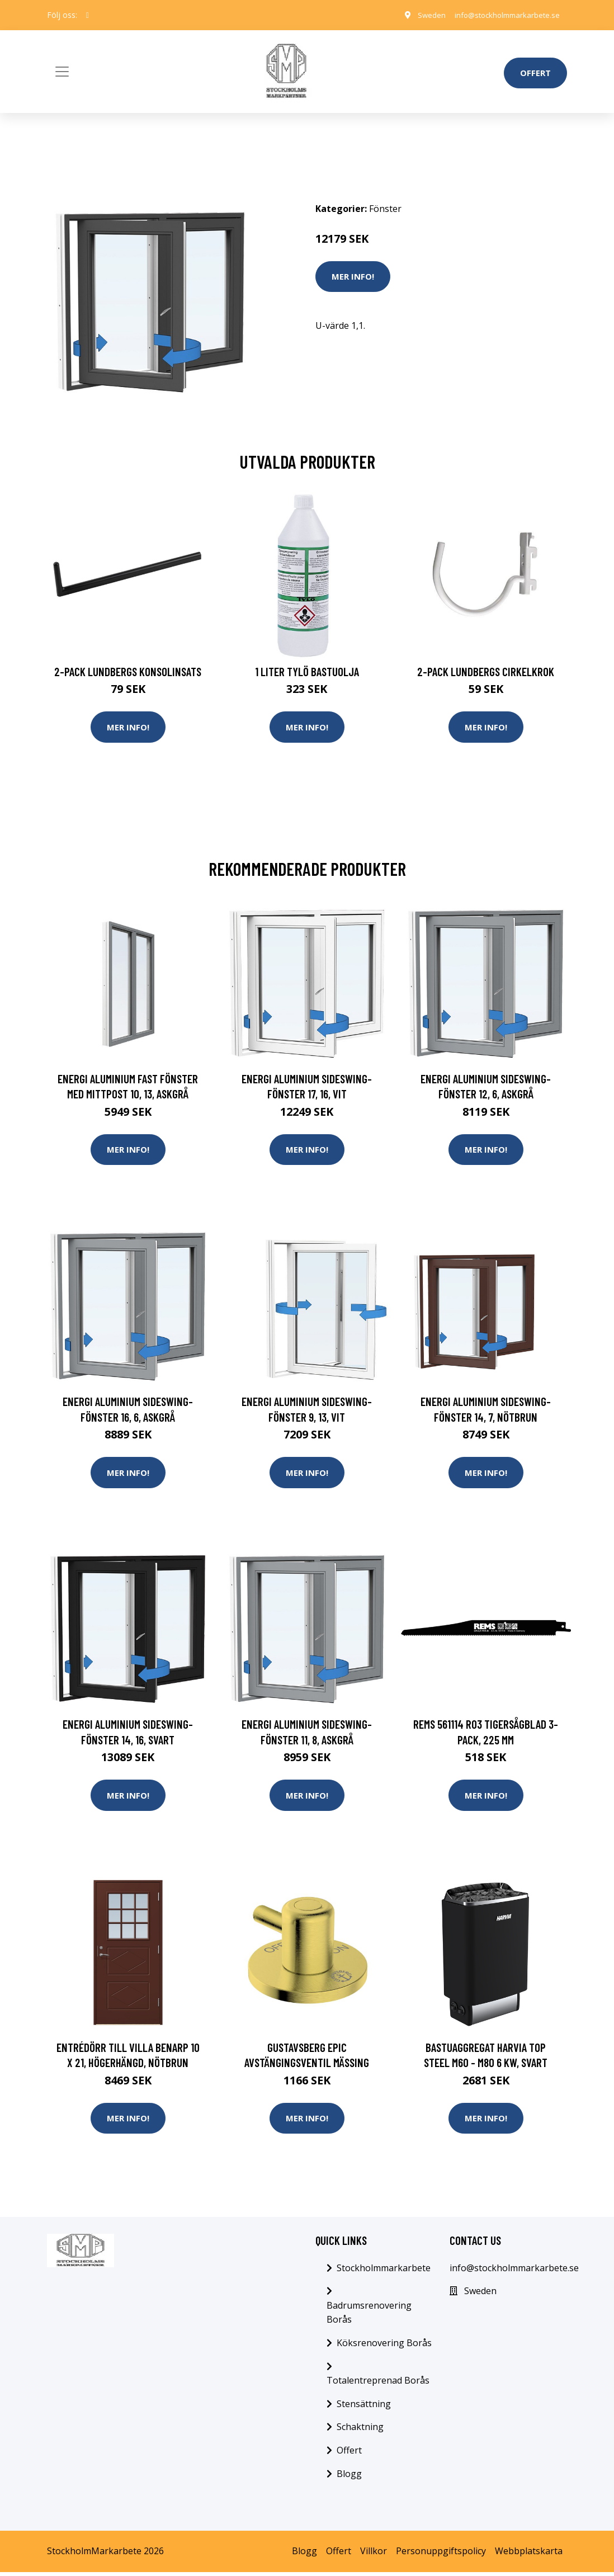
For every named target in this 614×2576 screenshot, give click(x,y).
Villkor (373, 2555)
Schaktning (360, 2431)
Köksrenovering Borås (384, 2347)
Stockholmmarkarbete (384, 2272)
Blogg (349, 2477)
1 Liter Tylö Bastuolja (307, 671)
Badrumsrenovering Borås (369, 2316)
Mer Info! (353, 276)
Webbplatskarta (529, 2555)
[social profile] (87, 15)
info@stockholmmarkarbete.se (502, 15)
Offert (535, 72)
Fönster (385, 208)
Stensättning (364, 2408)
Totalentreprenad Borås (378, 2384)
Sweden (421, 15)
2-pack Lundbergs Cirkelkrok (485, 671)
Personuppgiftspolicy (441, 2555)
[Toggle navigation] (62, 71)
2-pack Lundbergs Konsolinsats (127, 671)
